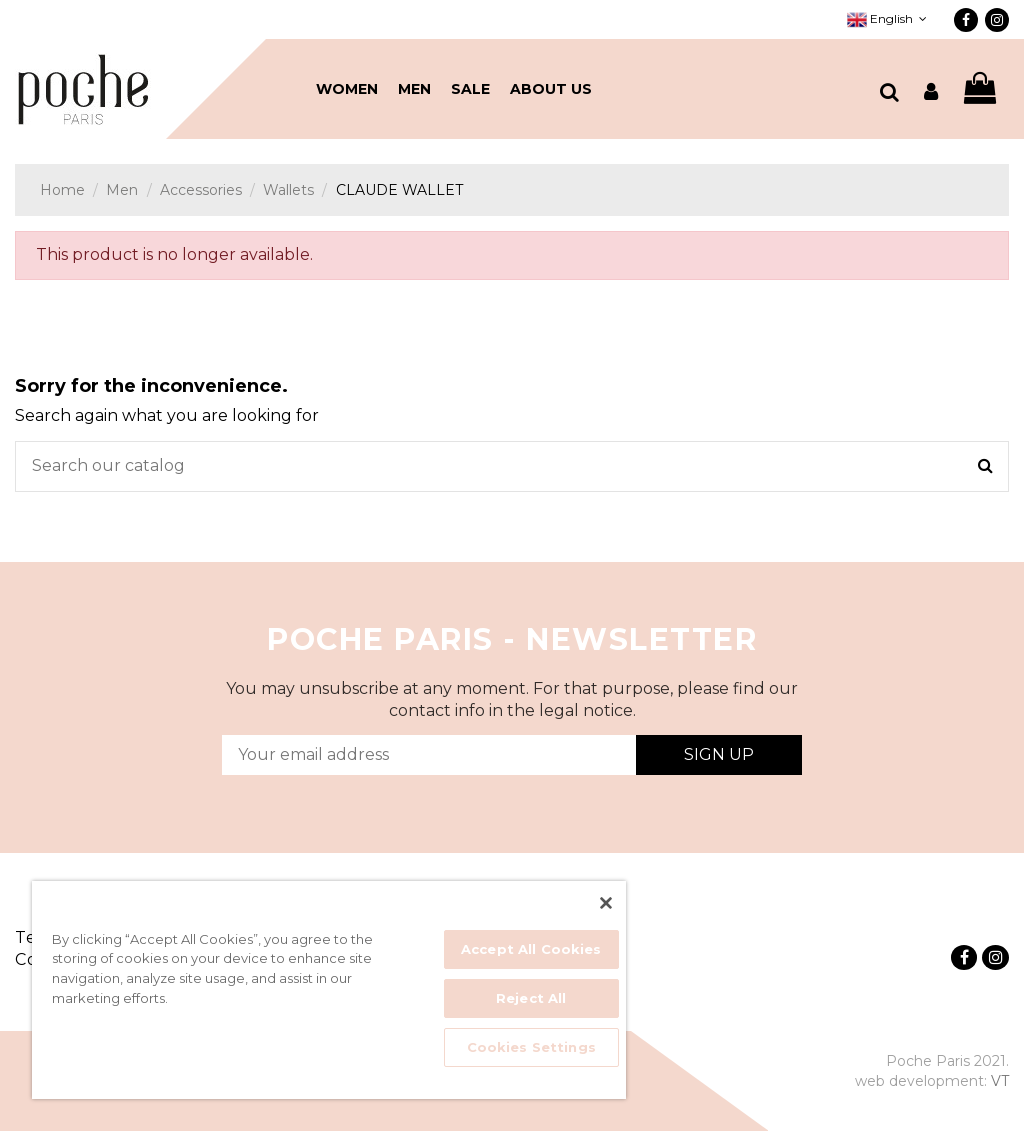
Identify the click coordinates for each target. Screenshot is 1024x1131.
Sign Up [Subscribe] (719, 754)
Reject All (531, 998)
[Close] (606, 903)
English (889, 18)
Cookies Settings (531, 1047)
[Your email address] (429, 755)
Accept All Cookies (531, 949)
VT (1000, 1081)
